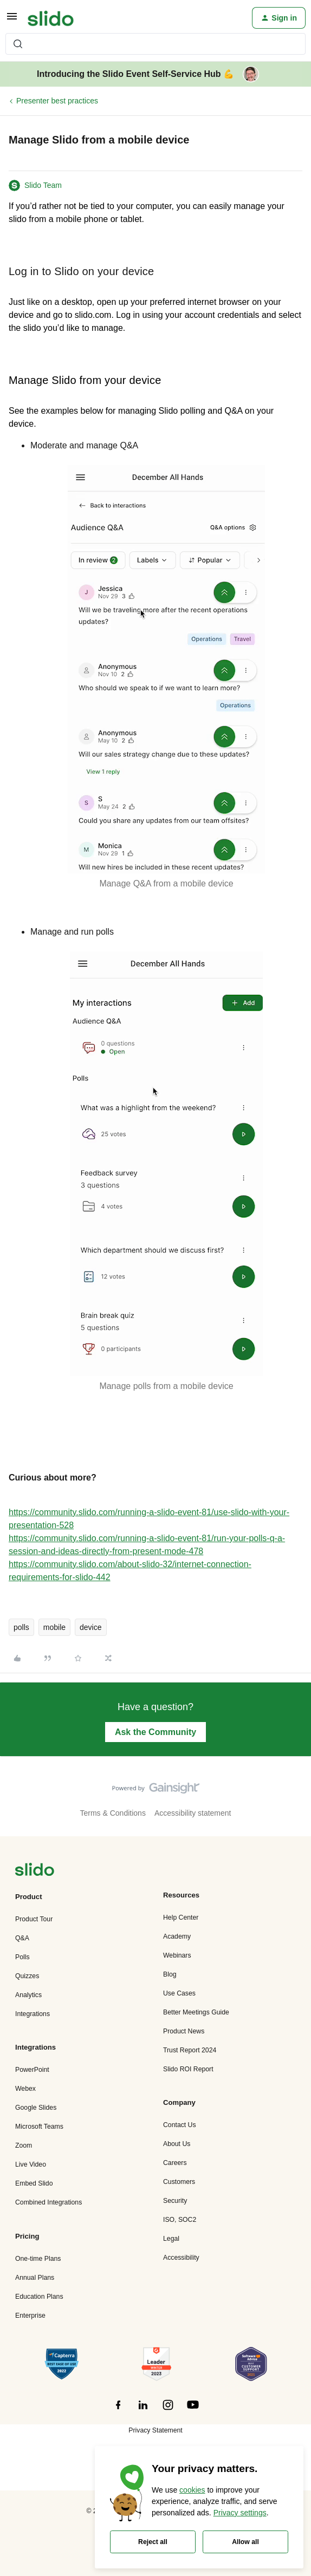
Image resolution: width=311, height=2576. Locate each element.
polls (21, 1627)
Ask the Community (155, 1732)
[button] (11, 20)
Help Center (180, 1917)
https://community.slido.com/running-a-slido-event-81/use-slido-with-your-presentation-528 (149, 1519)
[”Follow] (118, 2411)
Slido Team (43, 185)
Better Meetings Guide (196, 2012)
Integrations (32, 2014)
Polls (22, 1957)
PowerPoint (32, 2069)
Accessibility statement (192, 1813)
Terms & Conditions (113, 1813)
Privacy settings (240, 2512)
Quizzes (27, 1976)
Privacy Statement (155, 2430)
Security (175, 2201)
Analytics (28, 1995)
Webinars (177, 1955)
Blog (170, 1974)
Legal (171, 2238)
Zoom (23, 2145)
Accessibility (181, 2257)
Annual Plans (34, 2277)
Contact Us (179, 2125)
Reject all (152, 2542)
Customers (179, 2182)
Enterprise (30, 2315)
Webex (25, 2088)
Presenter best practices (57, 100)
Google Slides (35, 2107)
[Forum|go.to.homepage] (50, 18)
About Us (176, 2144)
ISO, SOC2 (179, 2219)
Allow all (245, 2542)
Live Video (30, 2164)
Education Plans (39, 2296)
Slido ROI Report (188, 2069)
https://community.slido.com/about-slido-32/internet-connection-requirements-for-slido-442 (130, 1571)
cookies (192, 2490)
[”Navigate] (34, 1871)
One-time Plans (38, 2258)
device (90, 1627)
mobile (54, 1627)
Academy (177, 1936)
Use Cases (179, 1993)
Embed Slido (34, 2183)
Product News (183, 2031)
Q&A (22, 1938)
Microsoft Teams (39, 2126)
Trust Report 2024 (189, 2050)
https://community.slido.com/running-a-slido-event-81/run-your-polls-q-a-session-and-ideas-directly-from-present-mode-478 (147, 1545)
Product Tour (34, 1919)
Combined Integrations (48, 2202)
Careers (175, 2163)
